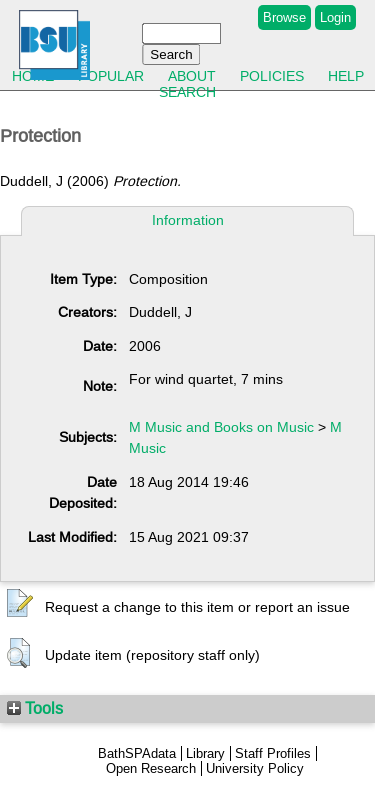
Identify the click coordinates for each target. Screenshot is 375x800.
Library (205, 753)
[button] (20, 604)
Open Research (151, 768)
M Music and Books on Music (221, 427)
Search (187, 92)
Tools (35, 708)
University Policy (255, 768)
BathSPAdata (137, 753)
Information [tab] (188, 220)
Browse (284, 17)
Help (346, 76)
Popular (111, 76)
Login (335, 17)
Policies (272, 76)
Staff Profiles (273, 753)
